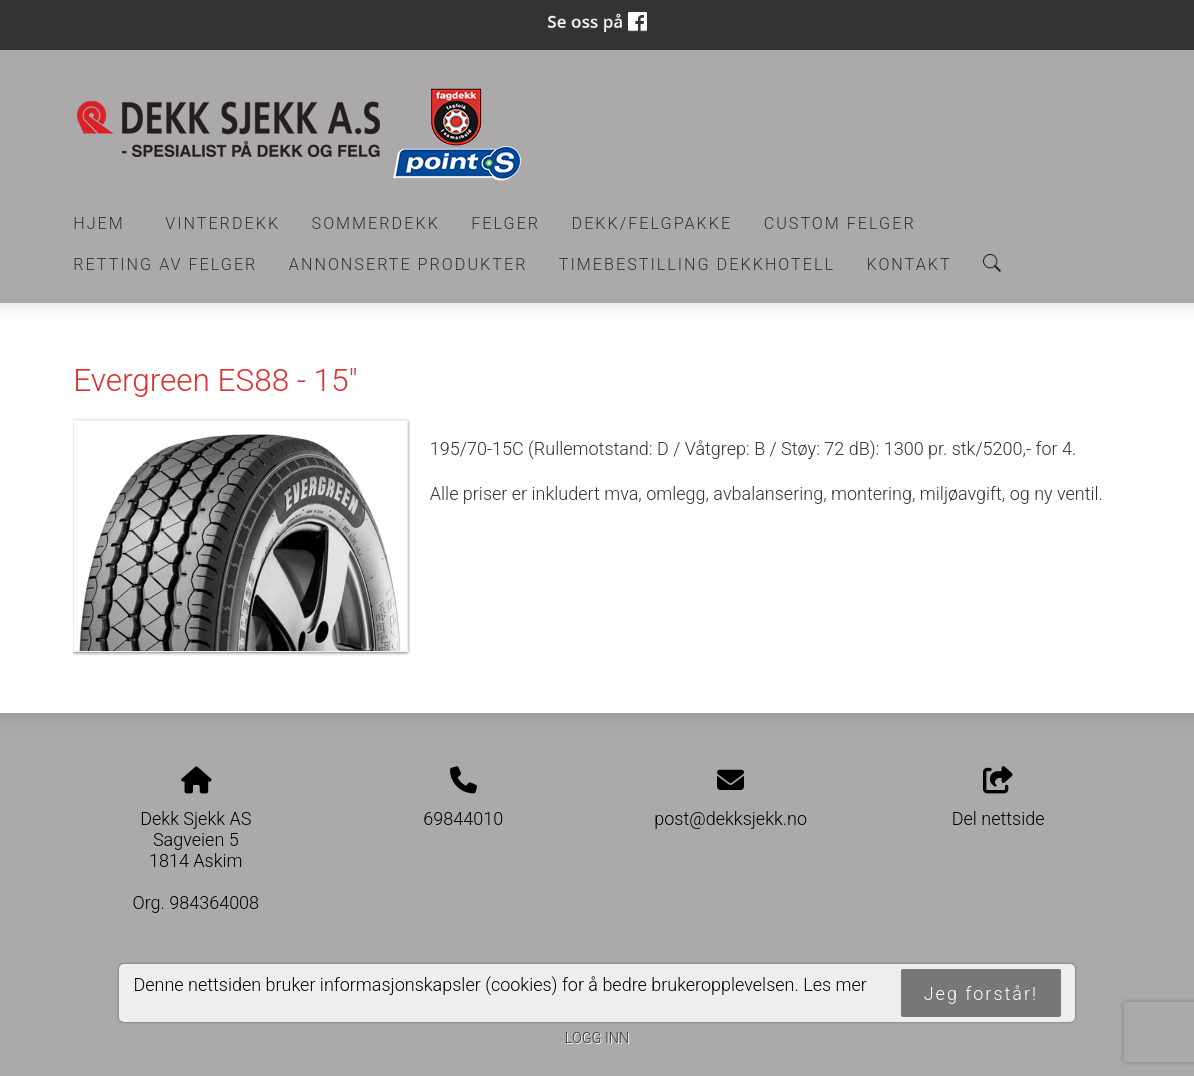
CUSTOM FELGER (840, 223)
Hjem (99, 223)
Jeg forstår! (981, 993)
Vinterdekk (222, 223)
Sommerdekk (376, 223)
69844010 (463, 818)
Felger (505, 223)
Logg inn (597, 1038)
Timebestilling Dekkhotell (697, 264)
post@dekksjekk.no (730, 818)
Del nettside (998, 798)
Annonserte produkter (408, 264)
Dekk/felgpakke (652, 223)
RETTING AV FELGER (165, 264)
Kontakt (908, 264)
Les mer (835, 984)
